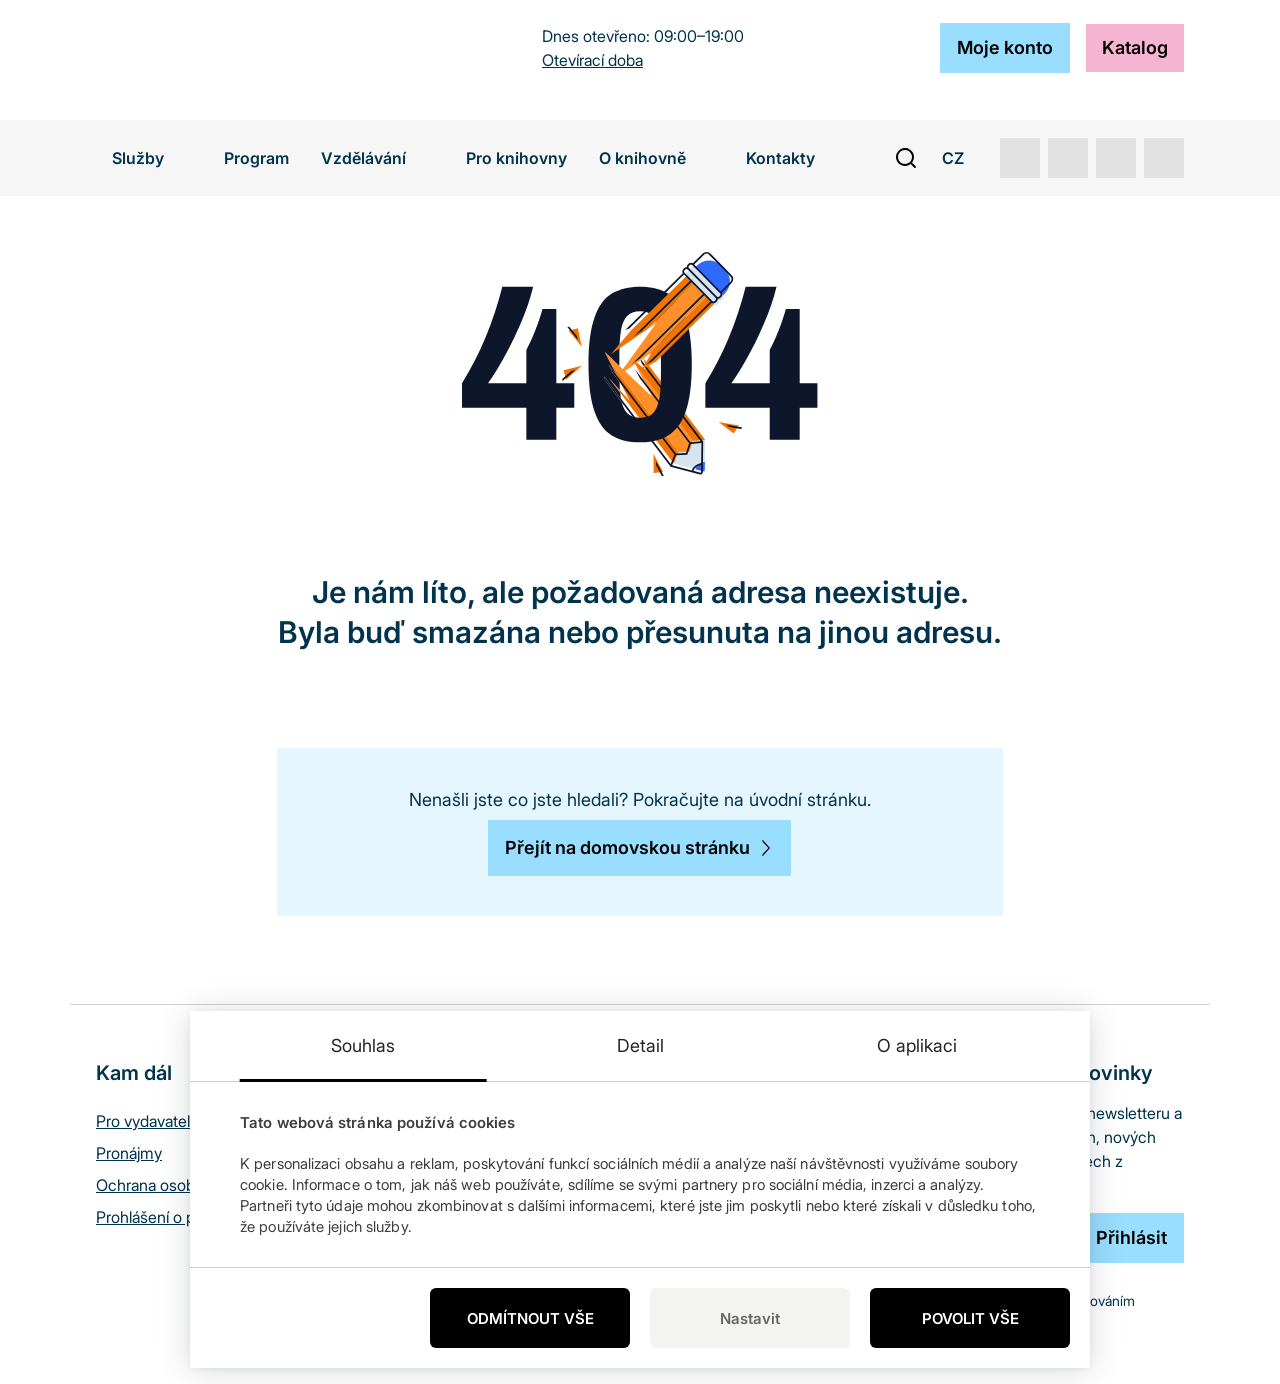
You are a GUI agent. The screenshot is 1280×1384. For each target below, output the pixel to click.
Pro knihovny (516, 158)
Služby (152, 158)
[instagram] (1116, 158)
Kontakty (780, 158)
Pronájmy (129, 1153)
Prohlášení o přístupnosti (182, 1217)
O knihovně (656, 158)
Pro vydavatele (147, 1121)
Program (256, 158)
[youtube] (1020, 158)
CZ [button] (963, 158)
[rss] (1068, 158)
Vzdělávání (377, 158)
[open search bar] (906, 158)
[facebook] (1164, 158)
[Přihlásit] (1131, 1238)
